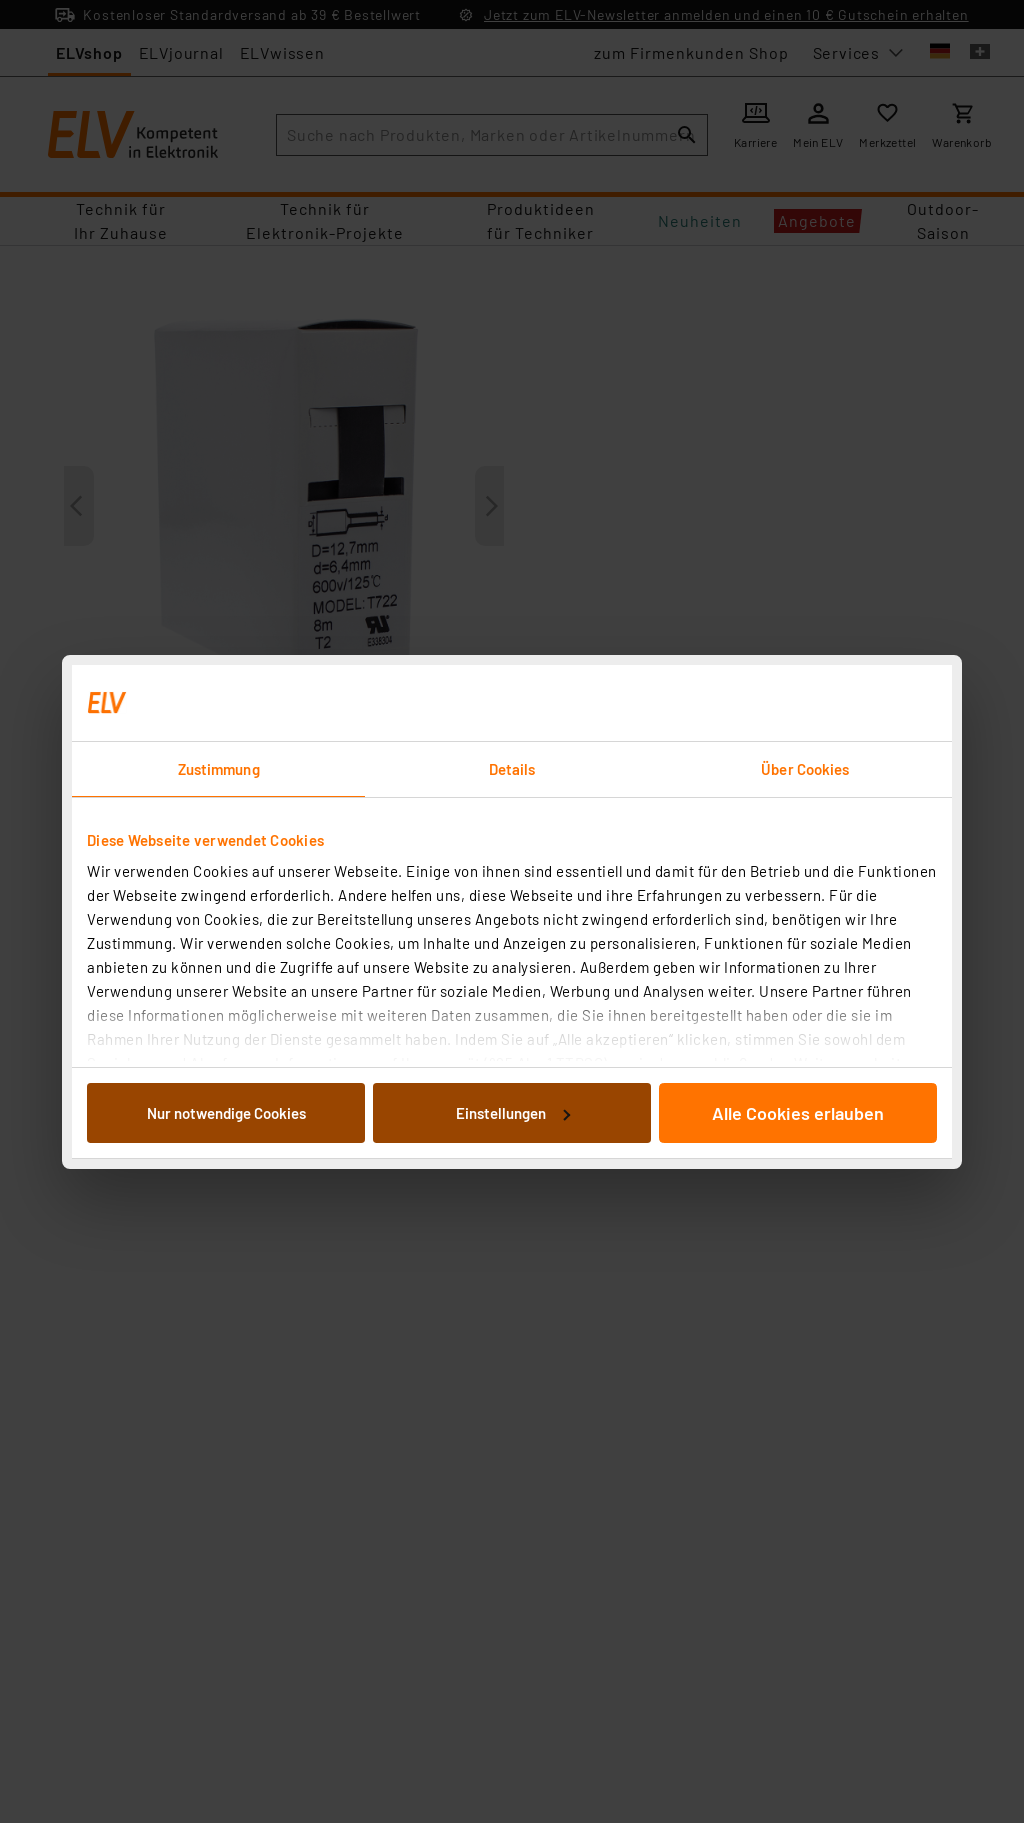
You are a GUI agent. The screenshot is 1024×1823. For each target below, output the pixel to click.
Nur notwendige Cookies (226, 1113)
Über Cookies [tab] (805, 769)
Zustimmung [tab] (219, 769)
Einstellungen (513, 1113)
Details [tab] (512, 769)
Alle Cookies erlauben (798, 1113)
